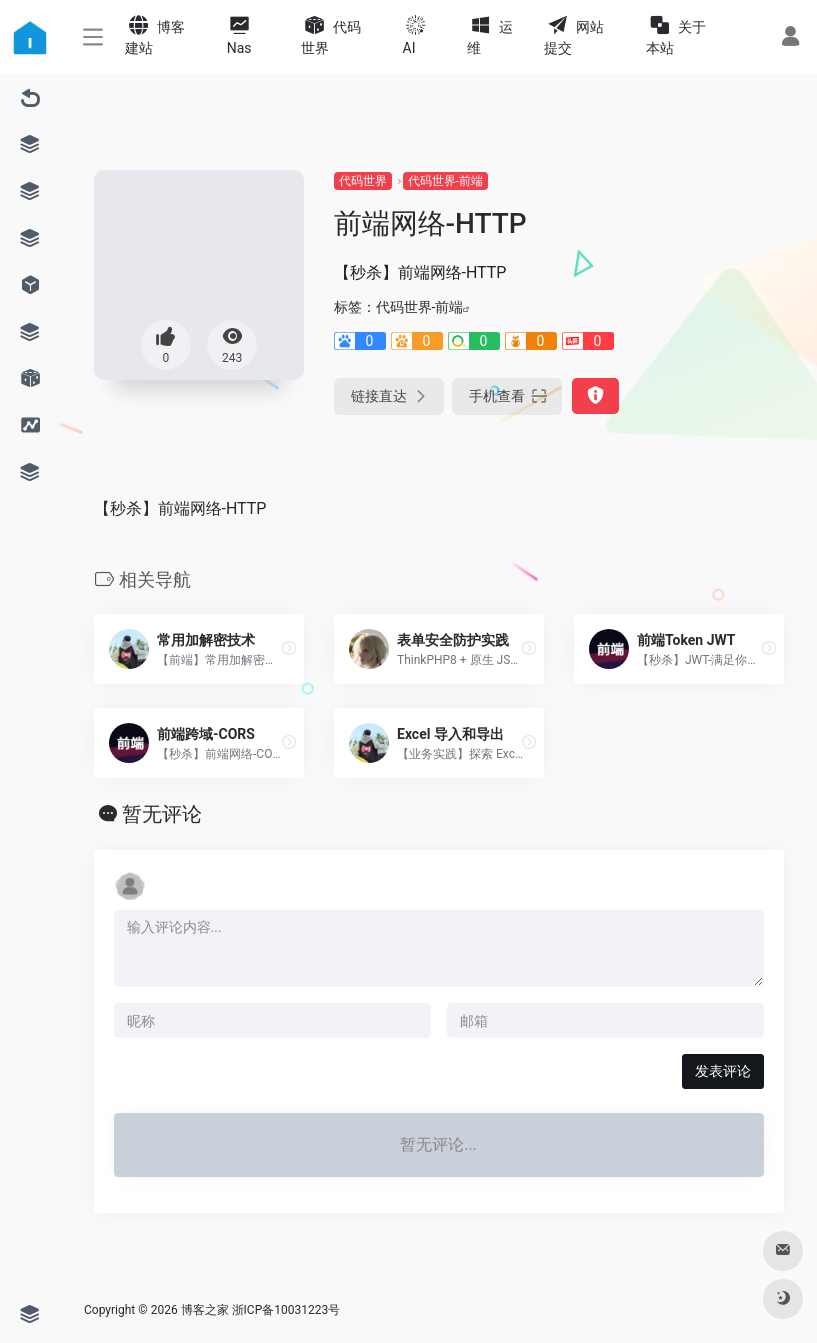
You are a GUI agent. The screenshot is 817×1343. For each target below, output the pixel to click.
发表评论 (723, 1071)
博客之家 (205, 1310)
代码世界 (363, 181)
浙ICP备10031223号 (286, 1310)
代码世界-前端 (445, 181)
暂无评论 (162, 814)
